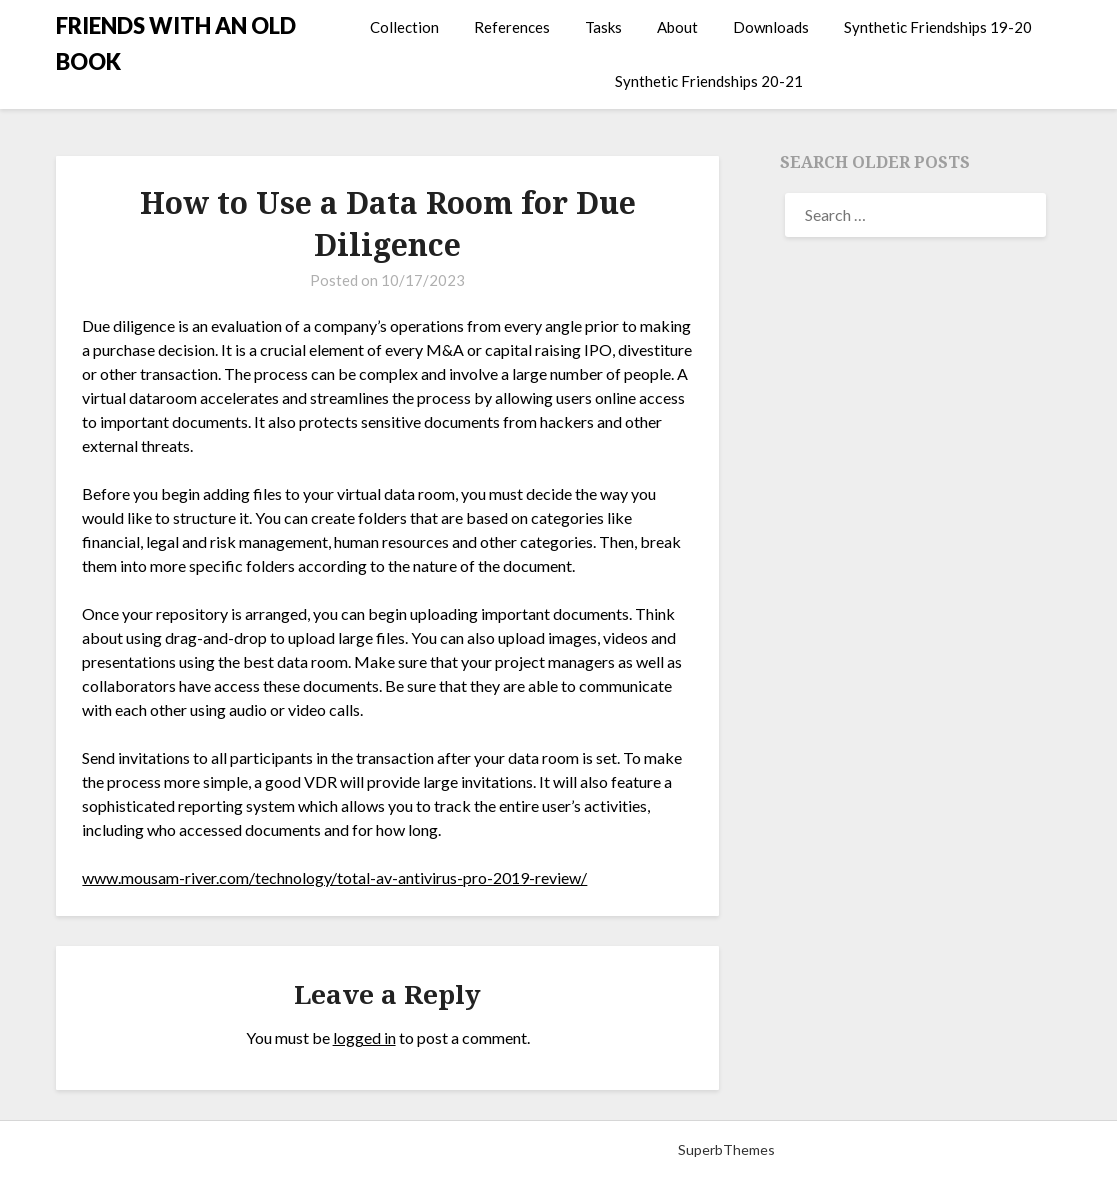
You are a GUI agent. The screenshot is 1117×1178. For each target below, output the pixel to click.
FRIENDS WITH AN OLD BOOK (176, 43)
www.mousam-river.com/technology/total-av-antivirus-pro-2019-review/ (334, 877)
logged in (364, 1037)
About (677, 27)
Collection (404, 27)
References (512, 27)
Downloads (771, 27)
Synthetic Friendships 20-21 (709, 81)
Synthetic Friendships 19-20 (938, 27)
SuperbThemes (726, 1149)
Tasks (603, 27)
